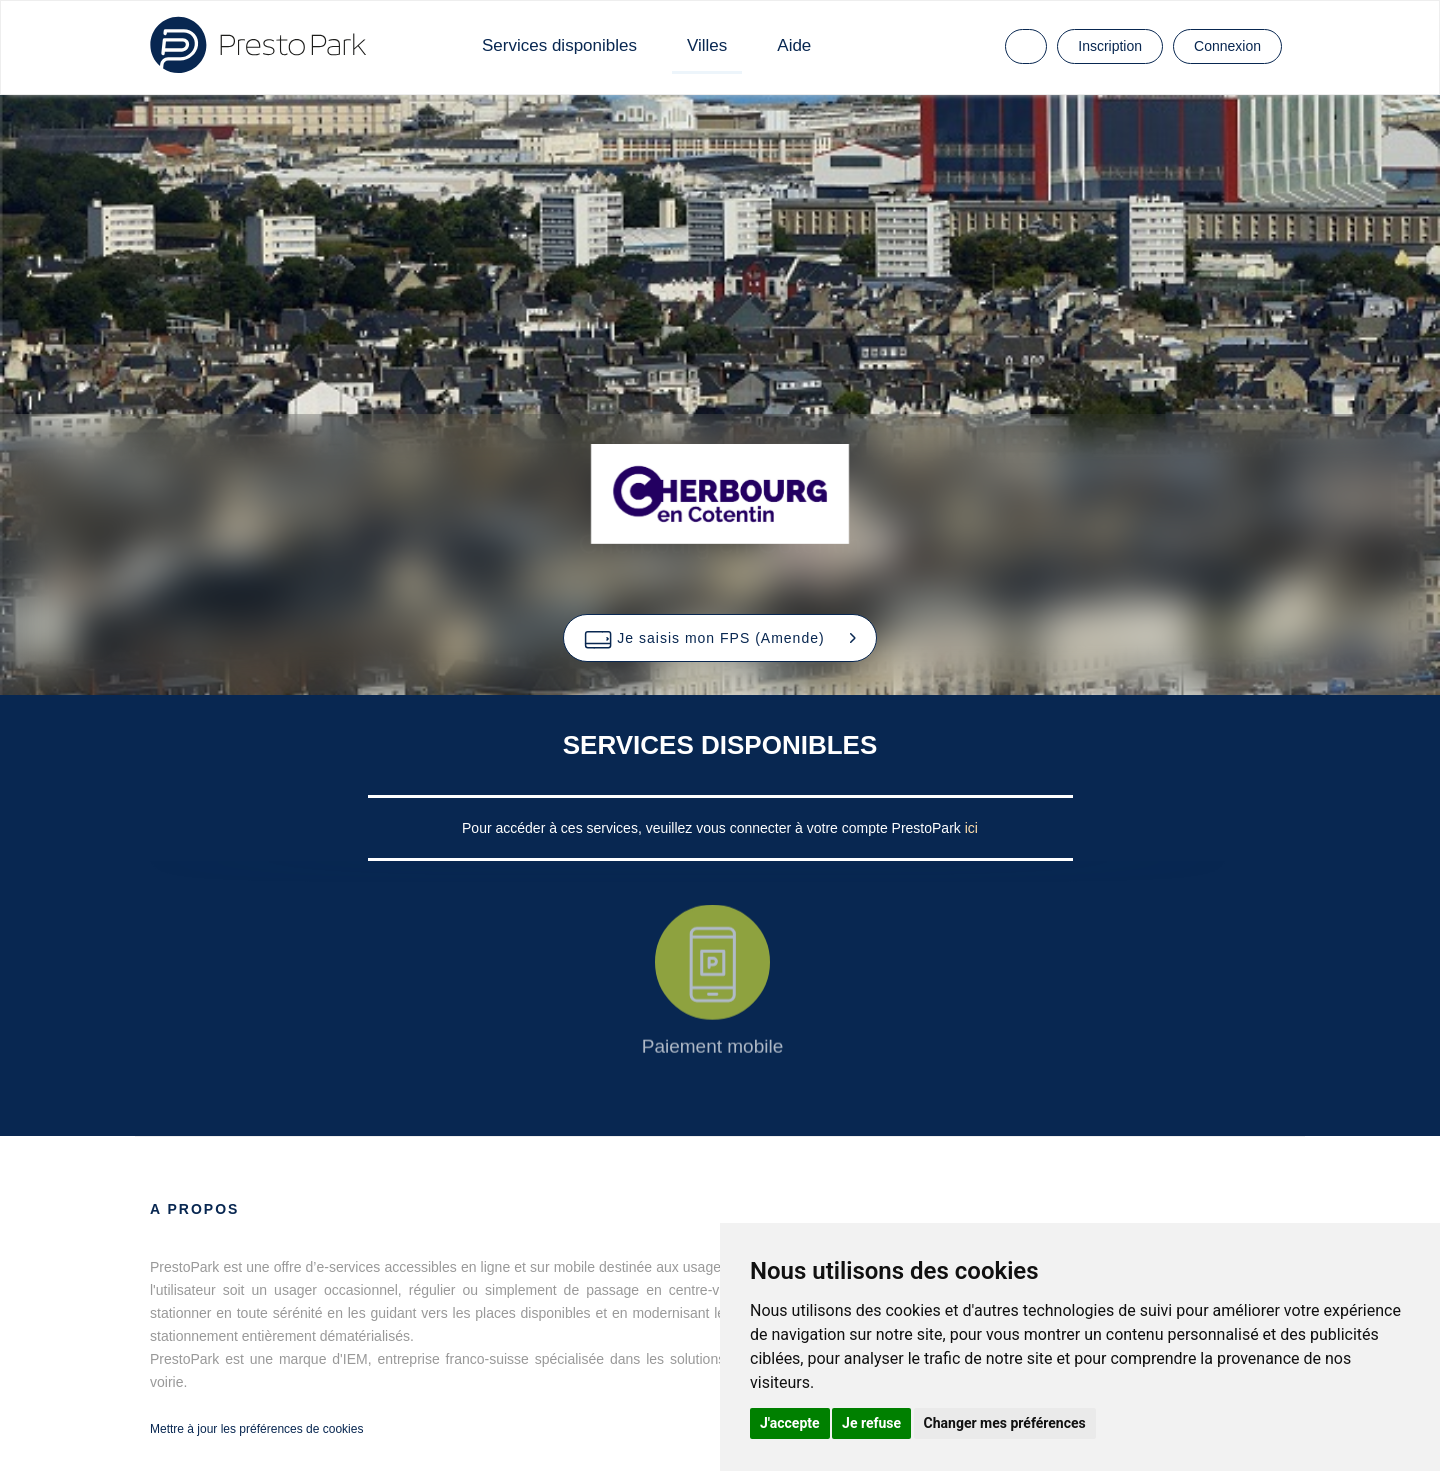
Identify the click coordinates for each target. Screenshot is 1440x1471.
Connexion (1227, 46)
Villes (707, 45)
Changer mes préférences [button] (1005, 1423)
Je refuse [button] (871, 1423)
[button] (719, 638)
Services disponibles (559, 45)
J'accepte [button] (790, 1423)
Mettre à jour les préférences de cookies (256, 1429)
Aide (794, 45)
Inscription (1110, 46)
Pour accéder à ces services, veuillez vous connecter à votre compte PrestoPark (713, 828)
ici (971, 828)
